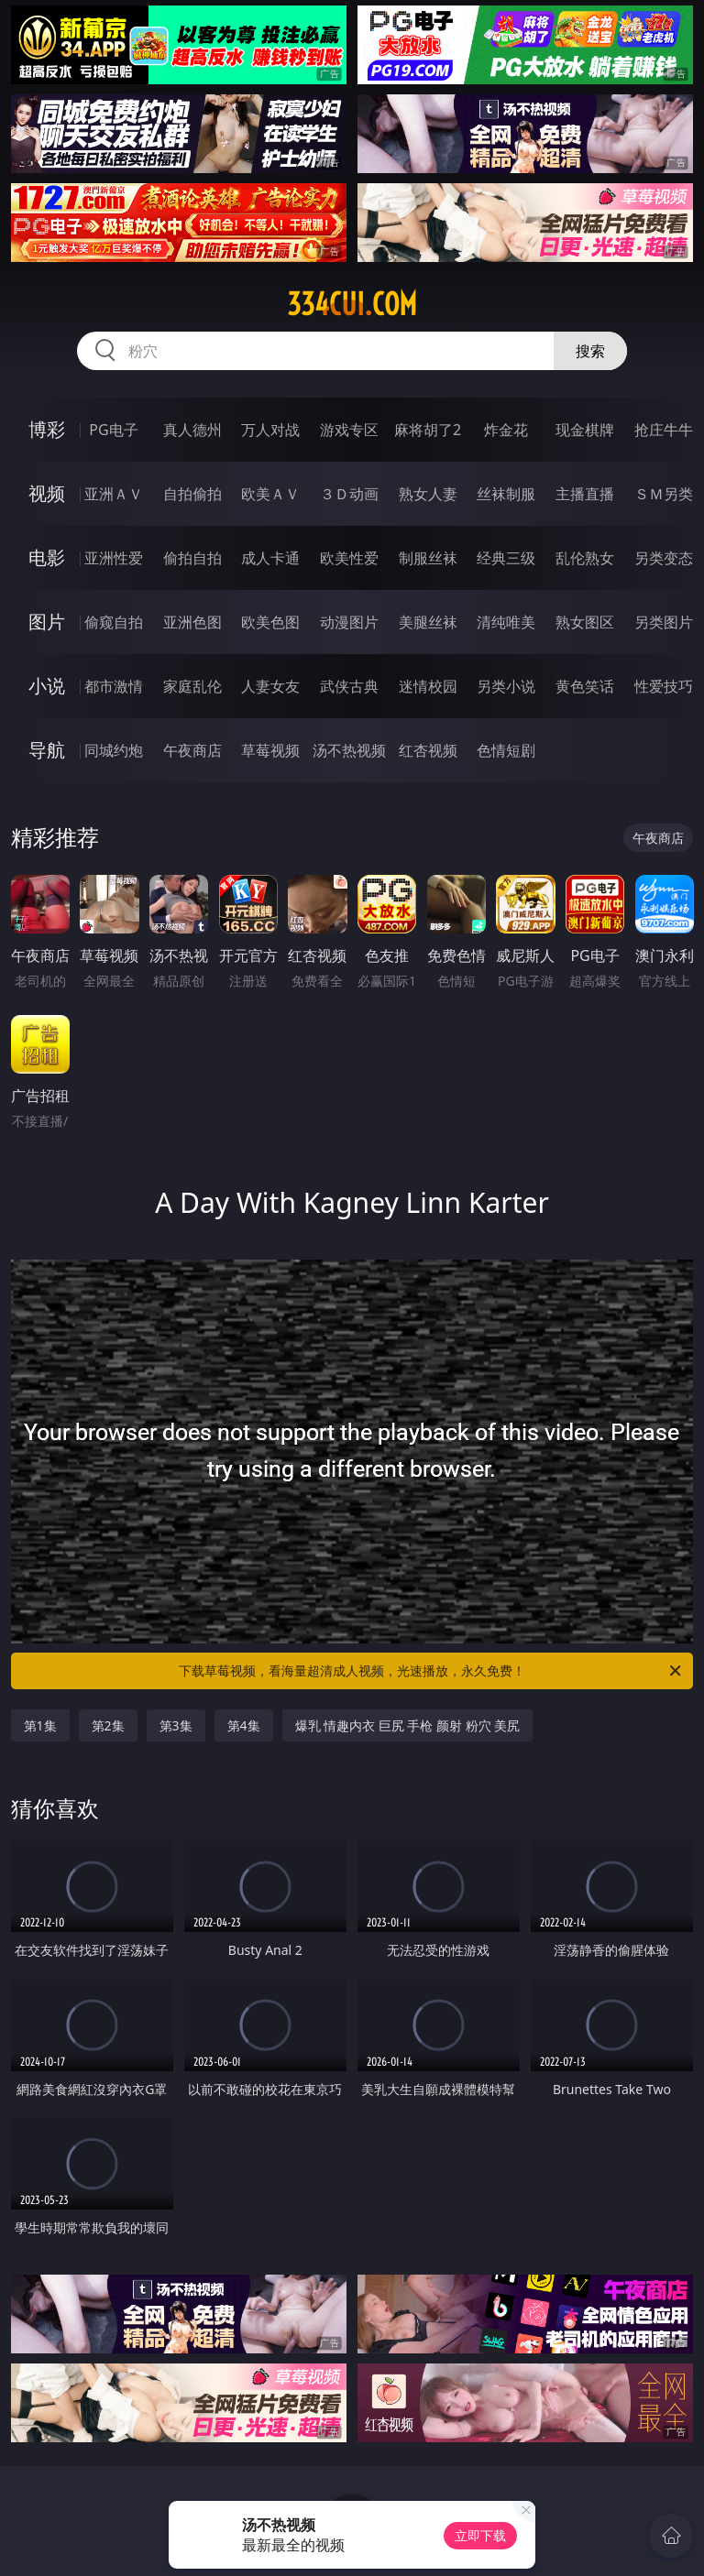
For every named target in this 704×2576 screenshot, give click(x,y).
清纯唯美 (506, 622)
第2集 (108, 1725)
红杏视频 (428, 750)
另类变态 (663, 558)
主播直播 (585, 494)
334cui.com (352, 304)
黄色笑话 (585, 686)
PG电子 (113, 430)
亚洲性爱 (113, 558)
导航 (46, 749)
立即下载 (480, 2535)
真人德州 (192, 430)
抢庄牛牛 (663, 430)
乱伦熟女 (585, 558)
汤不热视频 (349, 750)
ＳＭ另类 (663, 494)
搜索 (590, 351)
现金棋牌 (585, 430)
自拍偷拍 (192, 494)
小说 (46, 685)
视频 (46, 493)
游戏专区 (349, 430)
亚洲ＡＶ (113, 494)
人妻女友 (270, 686)
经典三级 (506, 558)
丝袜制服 (506, 494)
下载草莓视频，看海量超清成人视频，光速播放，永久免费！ (431, 1671)
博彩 (46, 429)
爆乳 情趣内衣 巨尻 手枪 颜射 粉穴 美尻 (408, 1725)
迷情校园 (428, 686)
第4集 (243, 1725)
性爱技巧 (663, 686)
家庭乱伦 (192, 686)
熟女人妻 (428, 494)
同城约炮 (113, 750)
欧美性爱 (349, 558)
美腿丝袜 (428, 622)
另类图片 (663, 622)
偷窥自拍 (113, 622)
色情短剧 (506, 750)
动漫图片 (349, 622)
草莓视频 (270, 750)
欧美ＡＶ (270, 494)
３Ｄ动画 (349, 494)
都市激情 (113, 686)
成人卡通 (270, 558)
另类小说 (506, 686)
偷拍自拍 (192, 558)
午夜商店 (192, 750)
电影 (46, 557)
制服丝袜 (428, 558)
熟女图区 (585, 622)
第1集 (40, 1725)
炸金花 (506, 430)
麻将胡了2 (427, 430)
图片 (46, 621)
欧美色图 (270, 622)
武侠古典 (349, 686)
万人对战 (270, 430)
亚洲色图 (192, 622)
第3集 (176, 1725)
